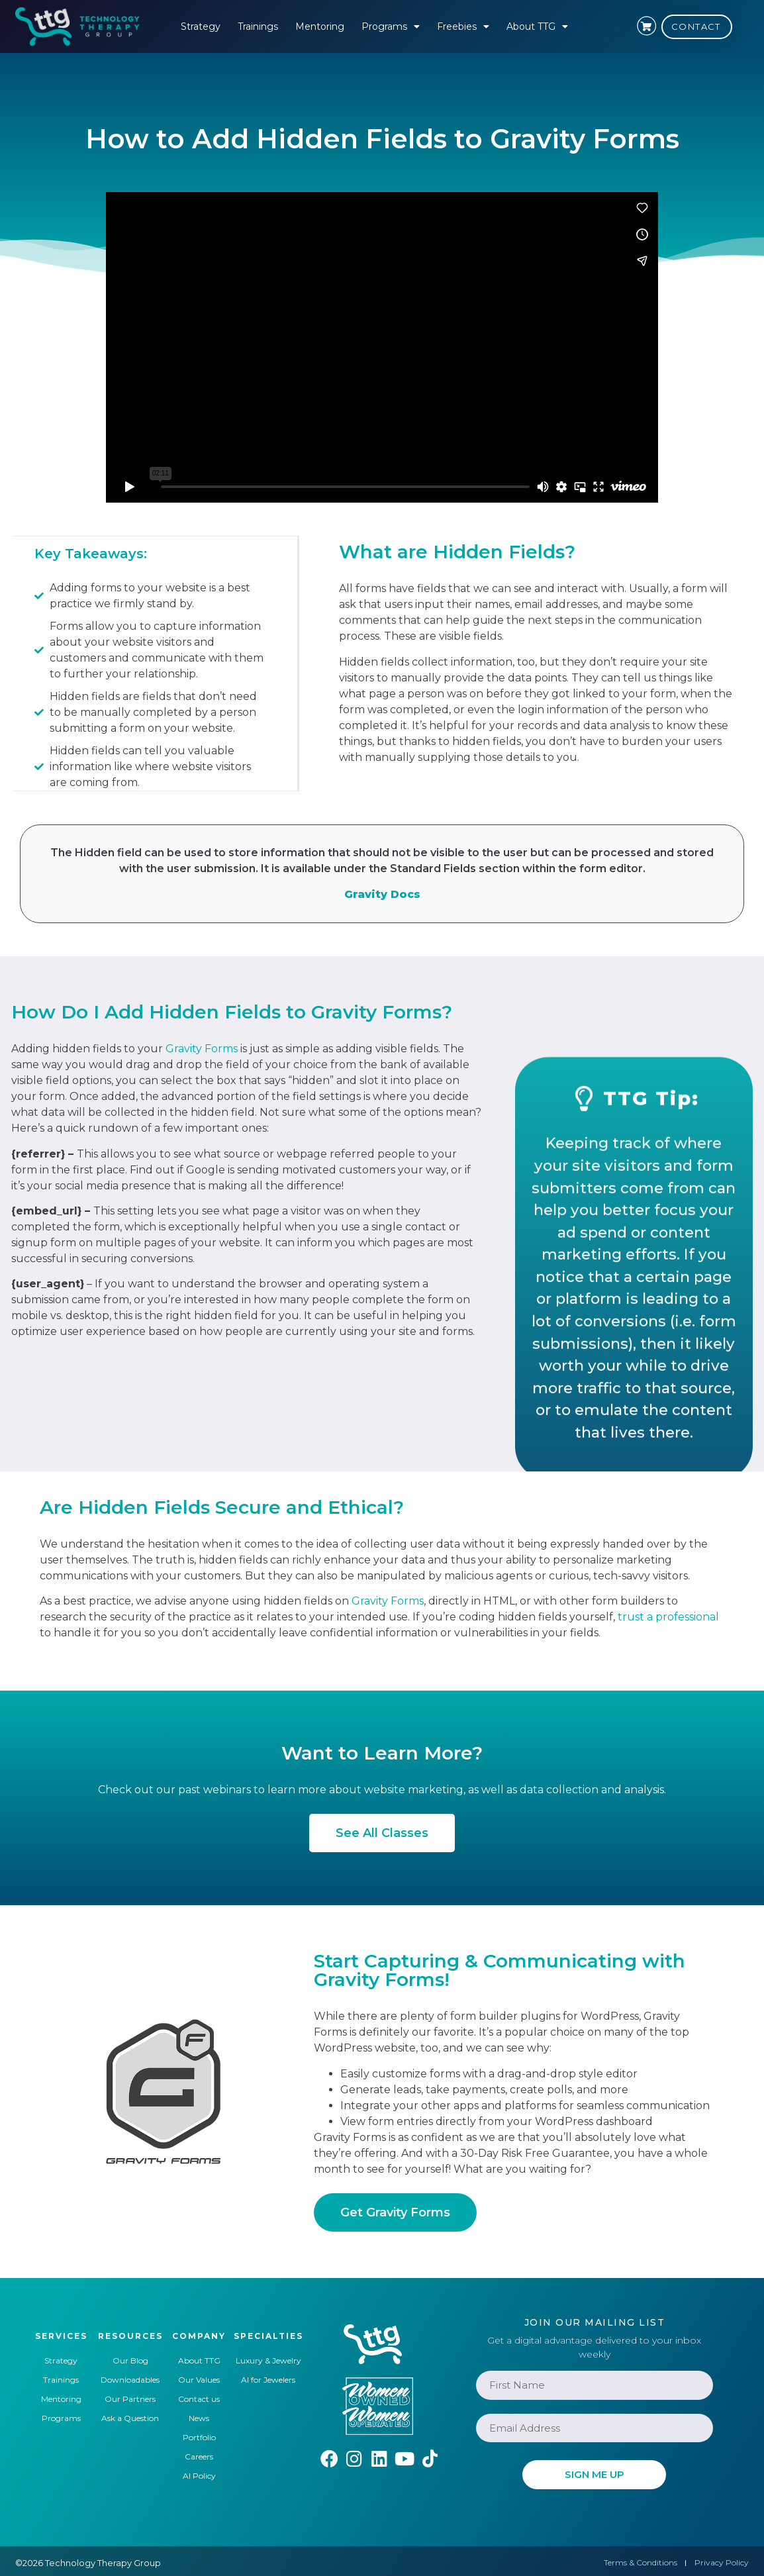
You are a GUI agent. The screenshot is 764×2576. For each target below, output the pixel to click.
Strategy (200, 26)
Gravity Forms (202, 1047)
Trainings (258, 26)
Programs (390, 26)
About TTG (537, 26)
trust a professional (668, 1615)
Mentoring (319, 26)
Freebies (463, 26)
